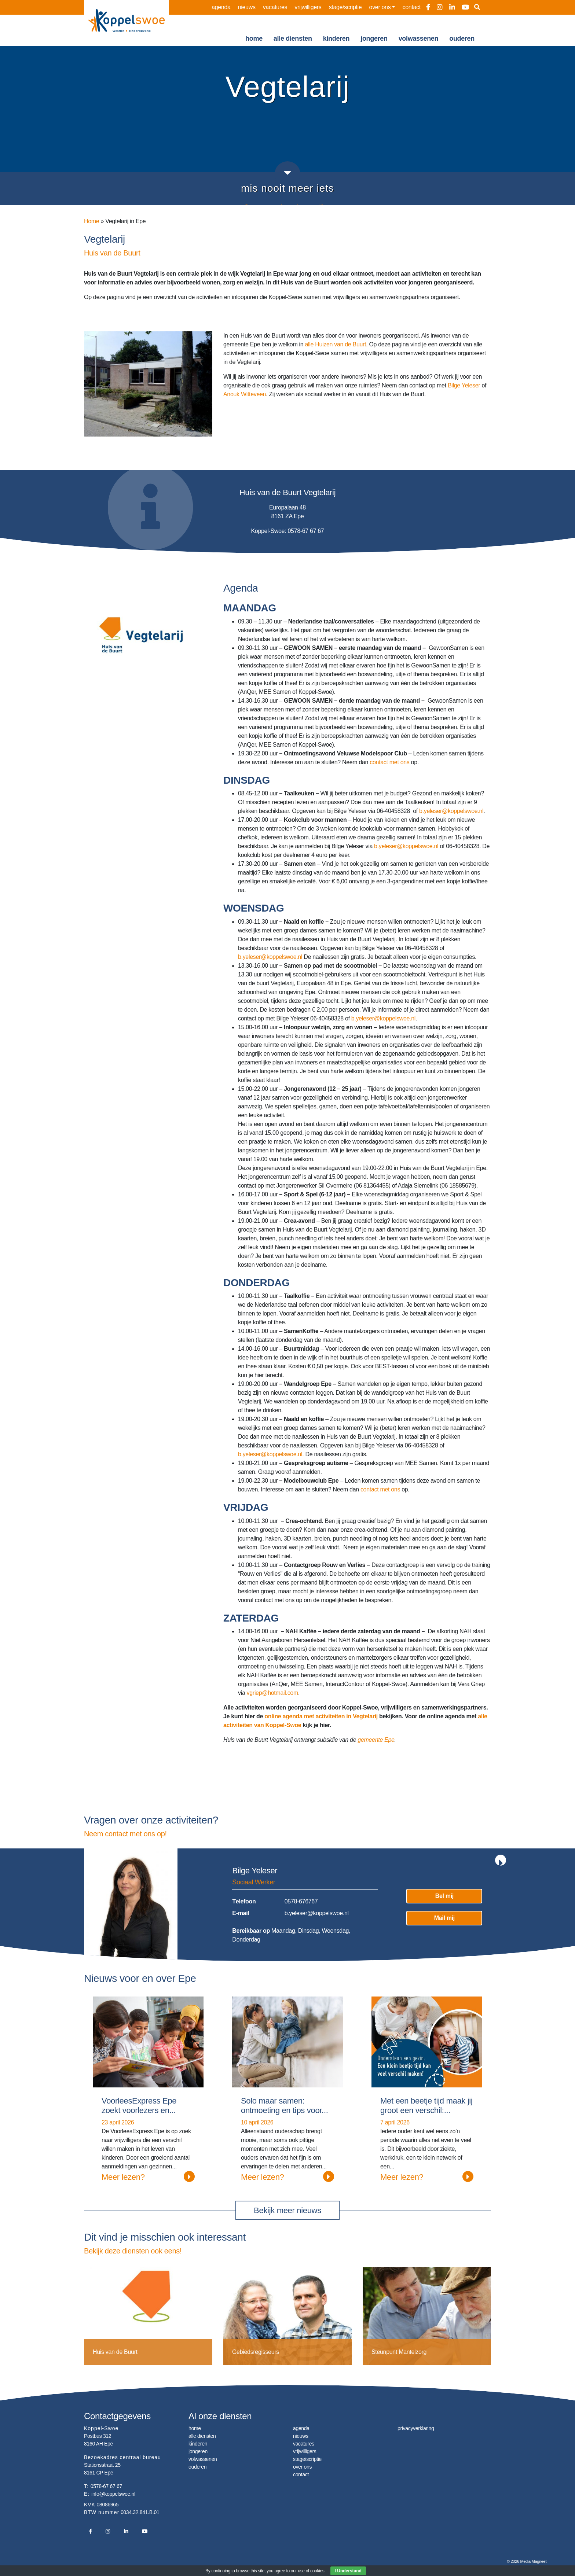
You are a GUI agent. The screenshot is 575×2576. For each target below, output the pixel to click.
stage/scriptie (345, 7)
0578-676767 (301, 1901)
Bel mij (444, 1896)
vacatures (275, 7)
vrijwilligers (307, 7)
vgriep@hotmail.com (272, 1693)
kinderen (336, 38)
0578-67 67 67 (106, 2486)
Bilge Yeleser (464, 385)
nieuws (247, 7)
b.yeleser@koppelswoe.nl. (271, 1454)
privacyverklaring (416, 2428)
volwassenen (419, 38)
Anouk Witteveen (244, 394)
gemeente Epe (376, 1740)
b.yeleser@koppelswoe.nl (451, 811)
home (254, 38)
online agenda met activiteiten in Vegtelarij (321, 1716)
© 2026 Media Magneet (526, 2561)
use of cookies (311, 2570)
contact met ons (389, 762)
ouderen (462, 38)
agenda (221, 7)
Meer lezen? (148, 2176)
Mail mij (444, 1918)
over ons (380, 7)
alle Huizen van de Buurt (335, 344)
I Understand (348, 2570)
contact (412, 7)
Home (91, 221)
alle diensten (293, 38)
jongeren (373, 38)
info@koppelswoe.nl (113, 2494)
